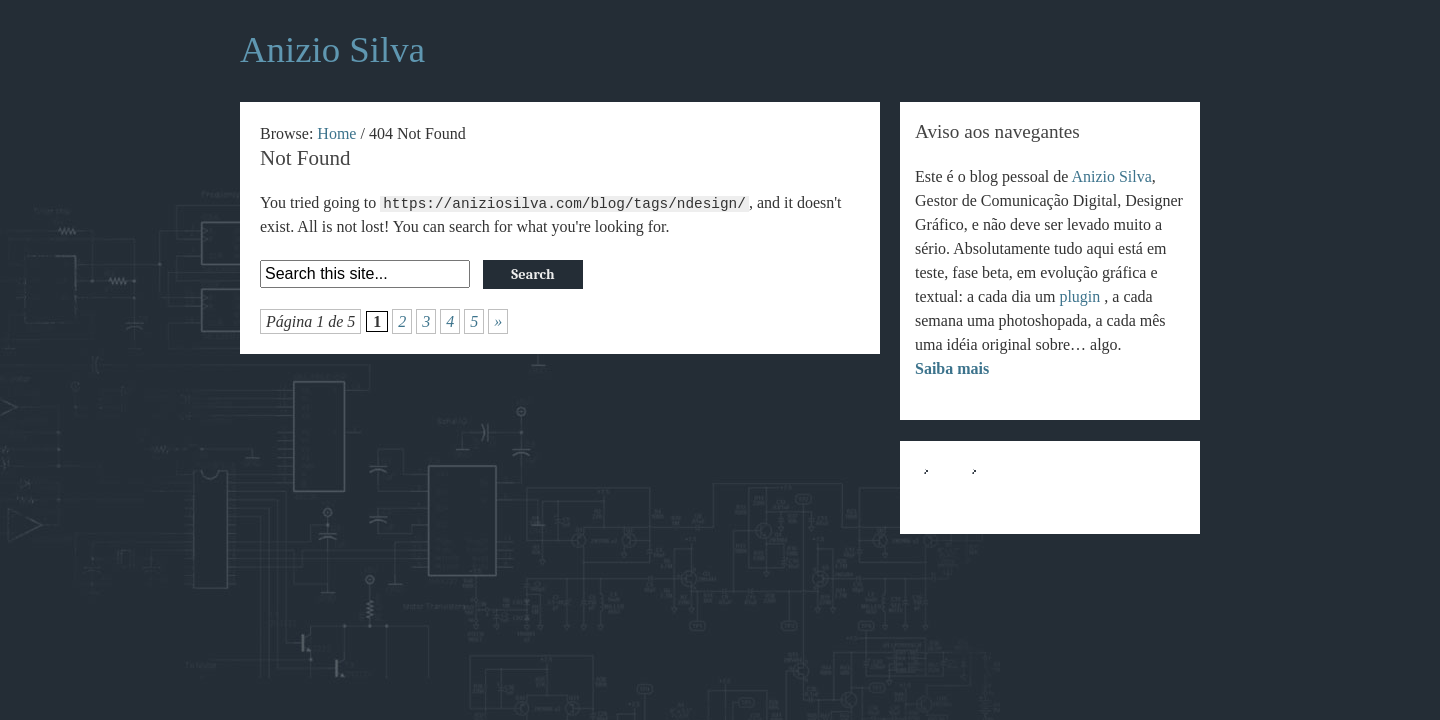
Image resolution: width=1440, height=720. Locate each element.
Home (336, 133)
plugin (1081, 296)
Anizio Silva (1111, 176)
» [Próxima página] (498, 321)
